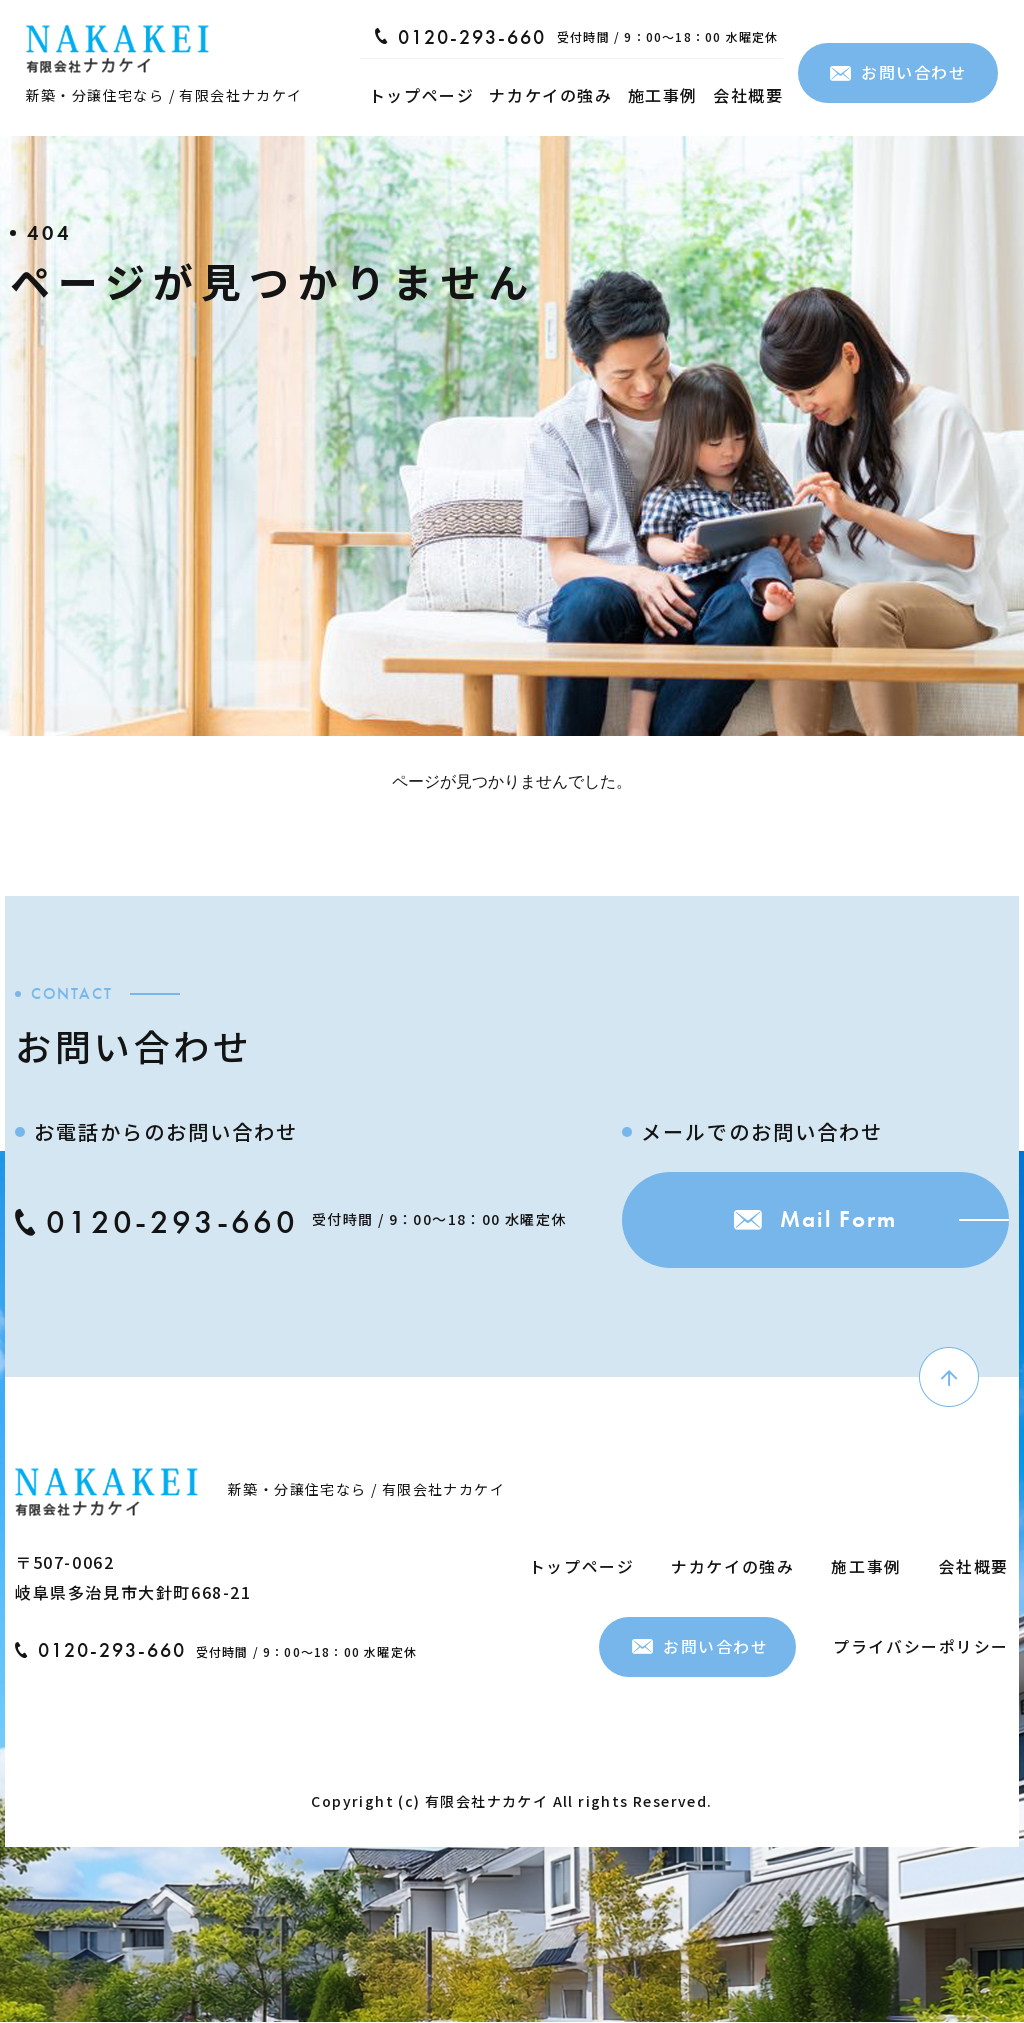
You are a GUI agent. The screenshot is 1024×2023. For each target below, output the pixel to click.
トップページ (422, 95)
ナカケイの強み (550, 95)
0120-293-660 (460, 37)
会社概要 (748, 95)
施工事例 (663, 95)
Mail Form (809, 1221)
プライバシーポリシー (921, 1646)
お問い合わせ (898, 72)
